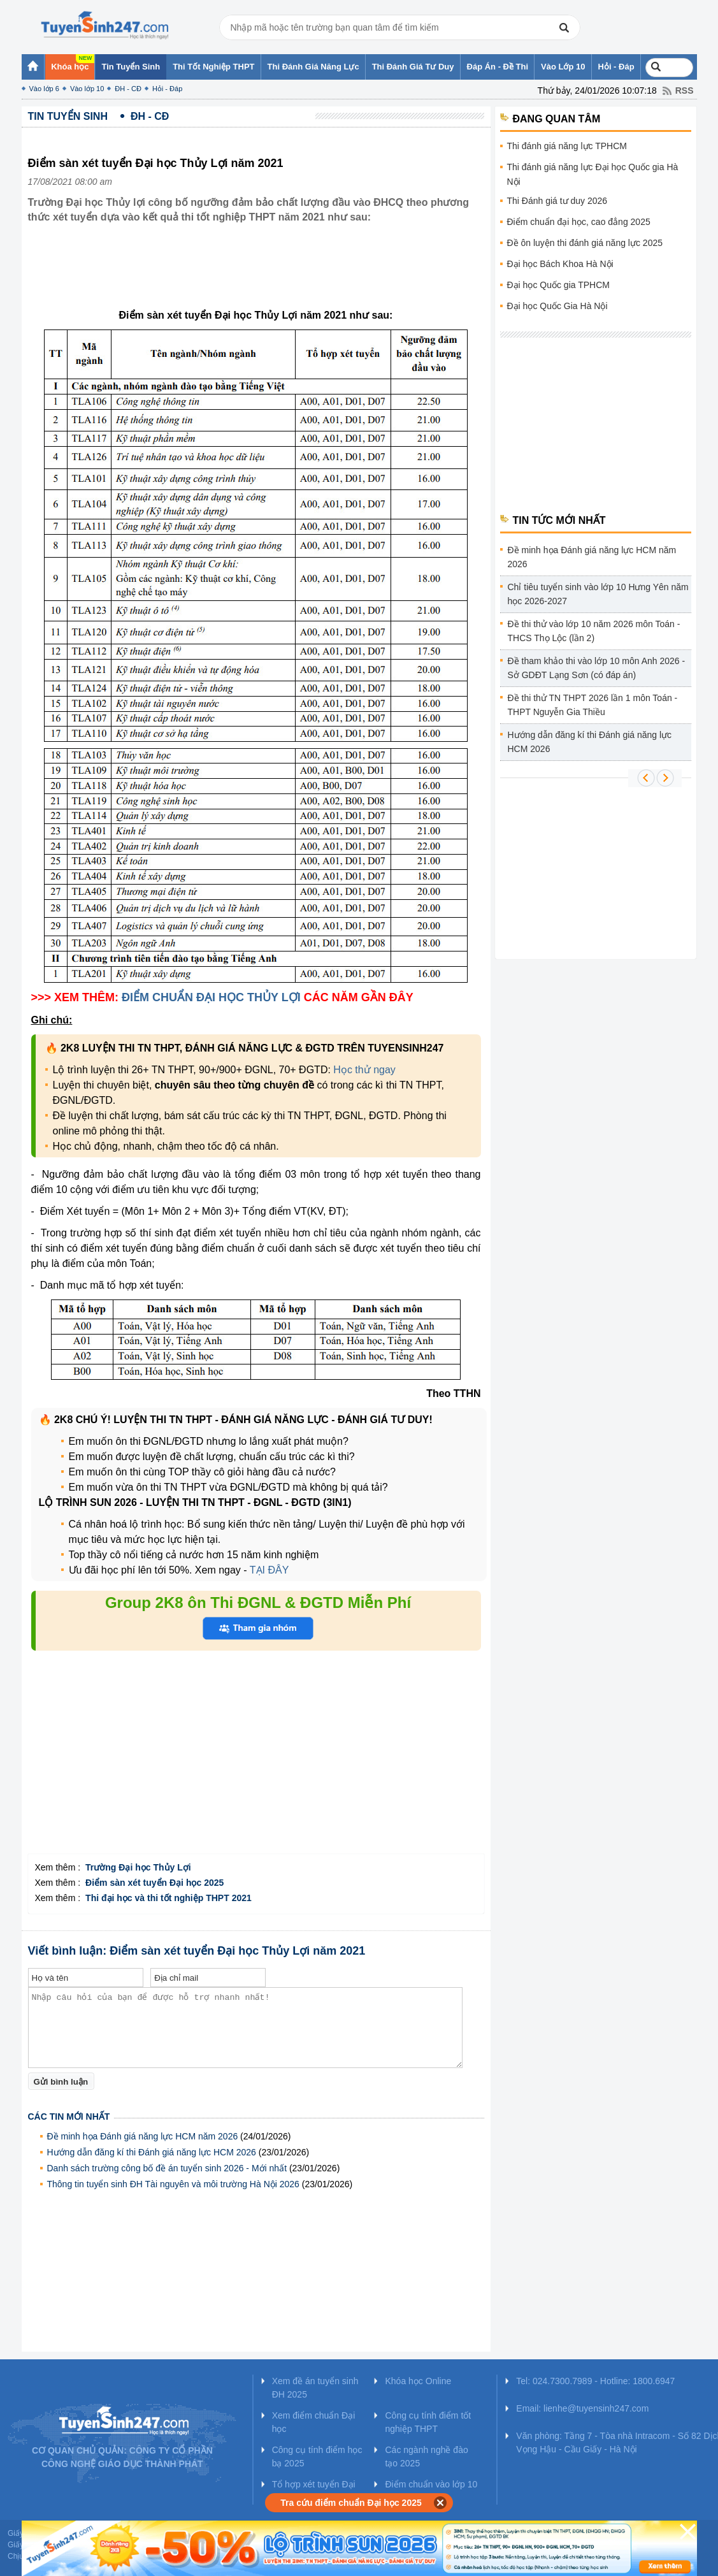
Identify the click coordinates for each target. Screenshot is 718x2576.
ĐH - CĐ (128, 88)
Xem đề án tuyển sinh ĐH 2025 (315, 2387)
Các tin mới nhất (69, 2116)
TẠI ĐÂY (269, 1570)
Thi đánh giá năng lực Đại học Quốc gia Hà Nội (593, 174)
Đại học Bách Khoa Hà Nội (560, 264)
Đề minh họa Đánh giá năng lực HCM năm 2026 (142, 2136)
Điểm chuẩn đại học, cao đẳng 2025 (578, 222)
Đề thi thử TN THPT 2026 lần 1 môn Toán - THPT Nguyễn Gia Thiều (593, 705)
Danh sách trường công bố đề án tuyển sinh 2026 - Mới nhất (167, 2168)
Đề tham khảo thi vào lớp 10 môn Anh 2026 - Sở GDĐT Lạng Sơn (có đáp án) (597, 668)
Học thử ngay (364, 1069)
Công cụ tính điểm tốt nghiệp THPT (428, 2422)
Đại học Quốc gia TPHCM (558, 285)
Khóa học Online (418, 2381)
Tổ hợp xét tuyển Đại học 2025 (313, 2491)
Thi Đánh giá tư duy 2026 (557, 201)
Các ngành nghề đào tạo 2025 (426, 2456)
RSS (684, 90)
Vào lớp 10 (87, 88)
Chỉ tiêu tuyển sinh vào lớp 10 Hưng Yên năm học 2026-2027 (598, 594)
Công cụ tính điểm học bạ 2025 (317, 2456)
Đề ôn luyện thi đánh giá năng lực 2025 (585, 243)
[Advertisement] (260, 276)
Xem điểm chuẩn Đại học (313, 2422)
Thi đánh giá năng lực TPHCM (567, 146)
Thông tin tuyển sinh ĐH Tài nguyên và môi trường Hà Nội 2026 (173, 2184)
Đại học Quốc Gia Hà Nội (557, 306)
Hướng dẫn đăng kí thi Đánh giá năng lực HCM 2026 (151, 2152)
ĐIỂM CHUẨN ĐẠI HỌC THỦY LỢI (211, 997)
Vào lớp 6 (44, 88)
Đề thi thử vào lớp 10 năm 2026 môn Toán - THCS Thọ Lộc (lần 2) (594, 631)
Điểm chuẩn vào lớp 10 (431, 2484)
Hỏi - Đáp (167, 88)
